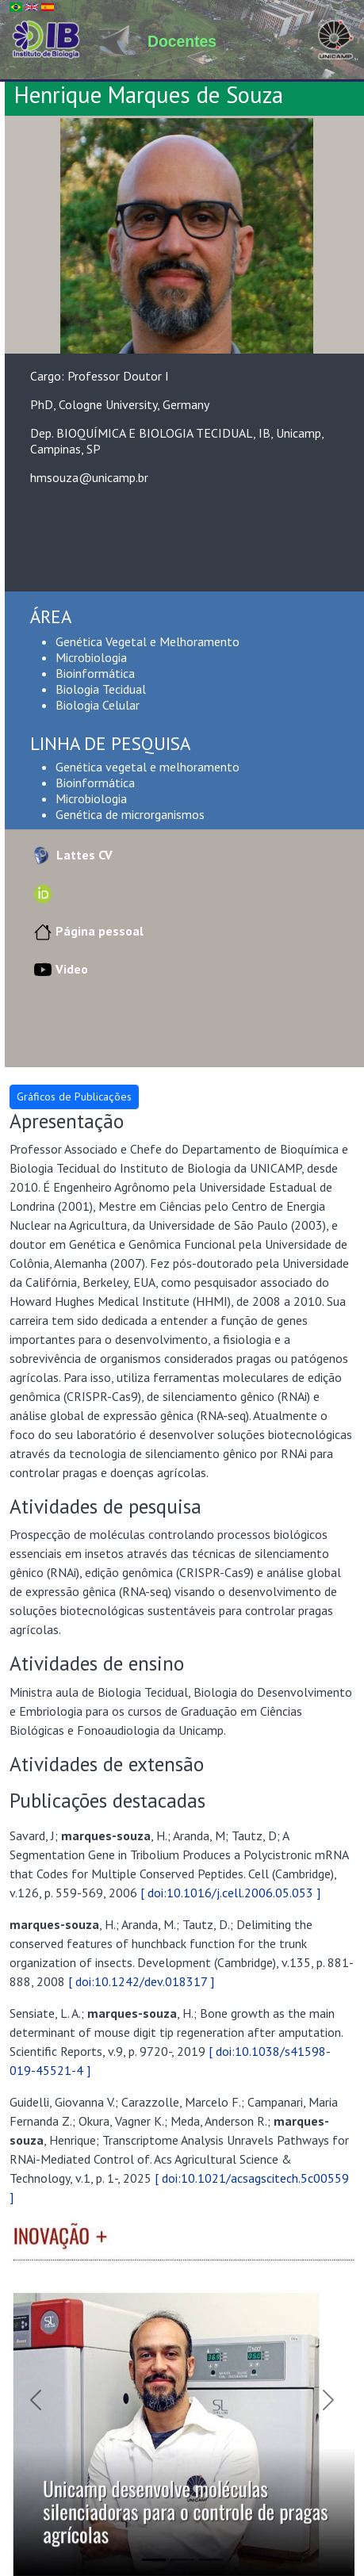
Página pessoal (87, 931)
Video (59, 969)
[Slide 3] (211, 2560)
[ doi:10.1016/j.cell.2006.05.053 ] (230, 1892)
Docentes (182, 41)
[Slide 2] (182, 2560)
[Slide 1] (154, 2560)
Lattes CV (71, 855)
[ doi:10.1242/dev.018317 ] (141, 1981)
